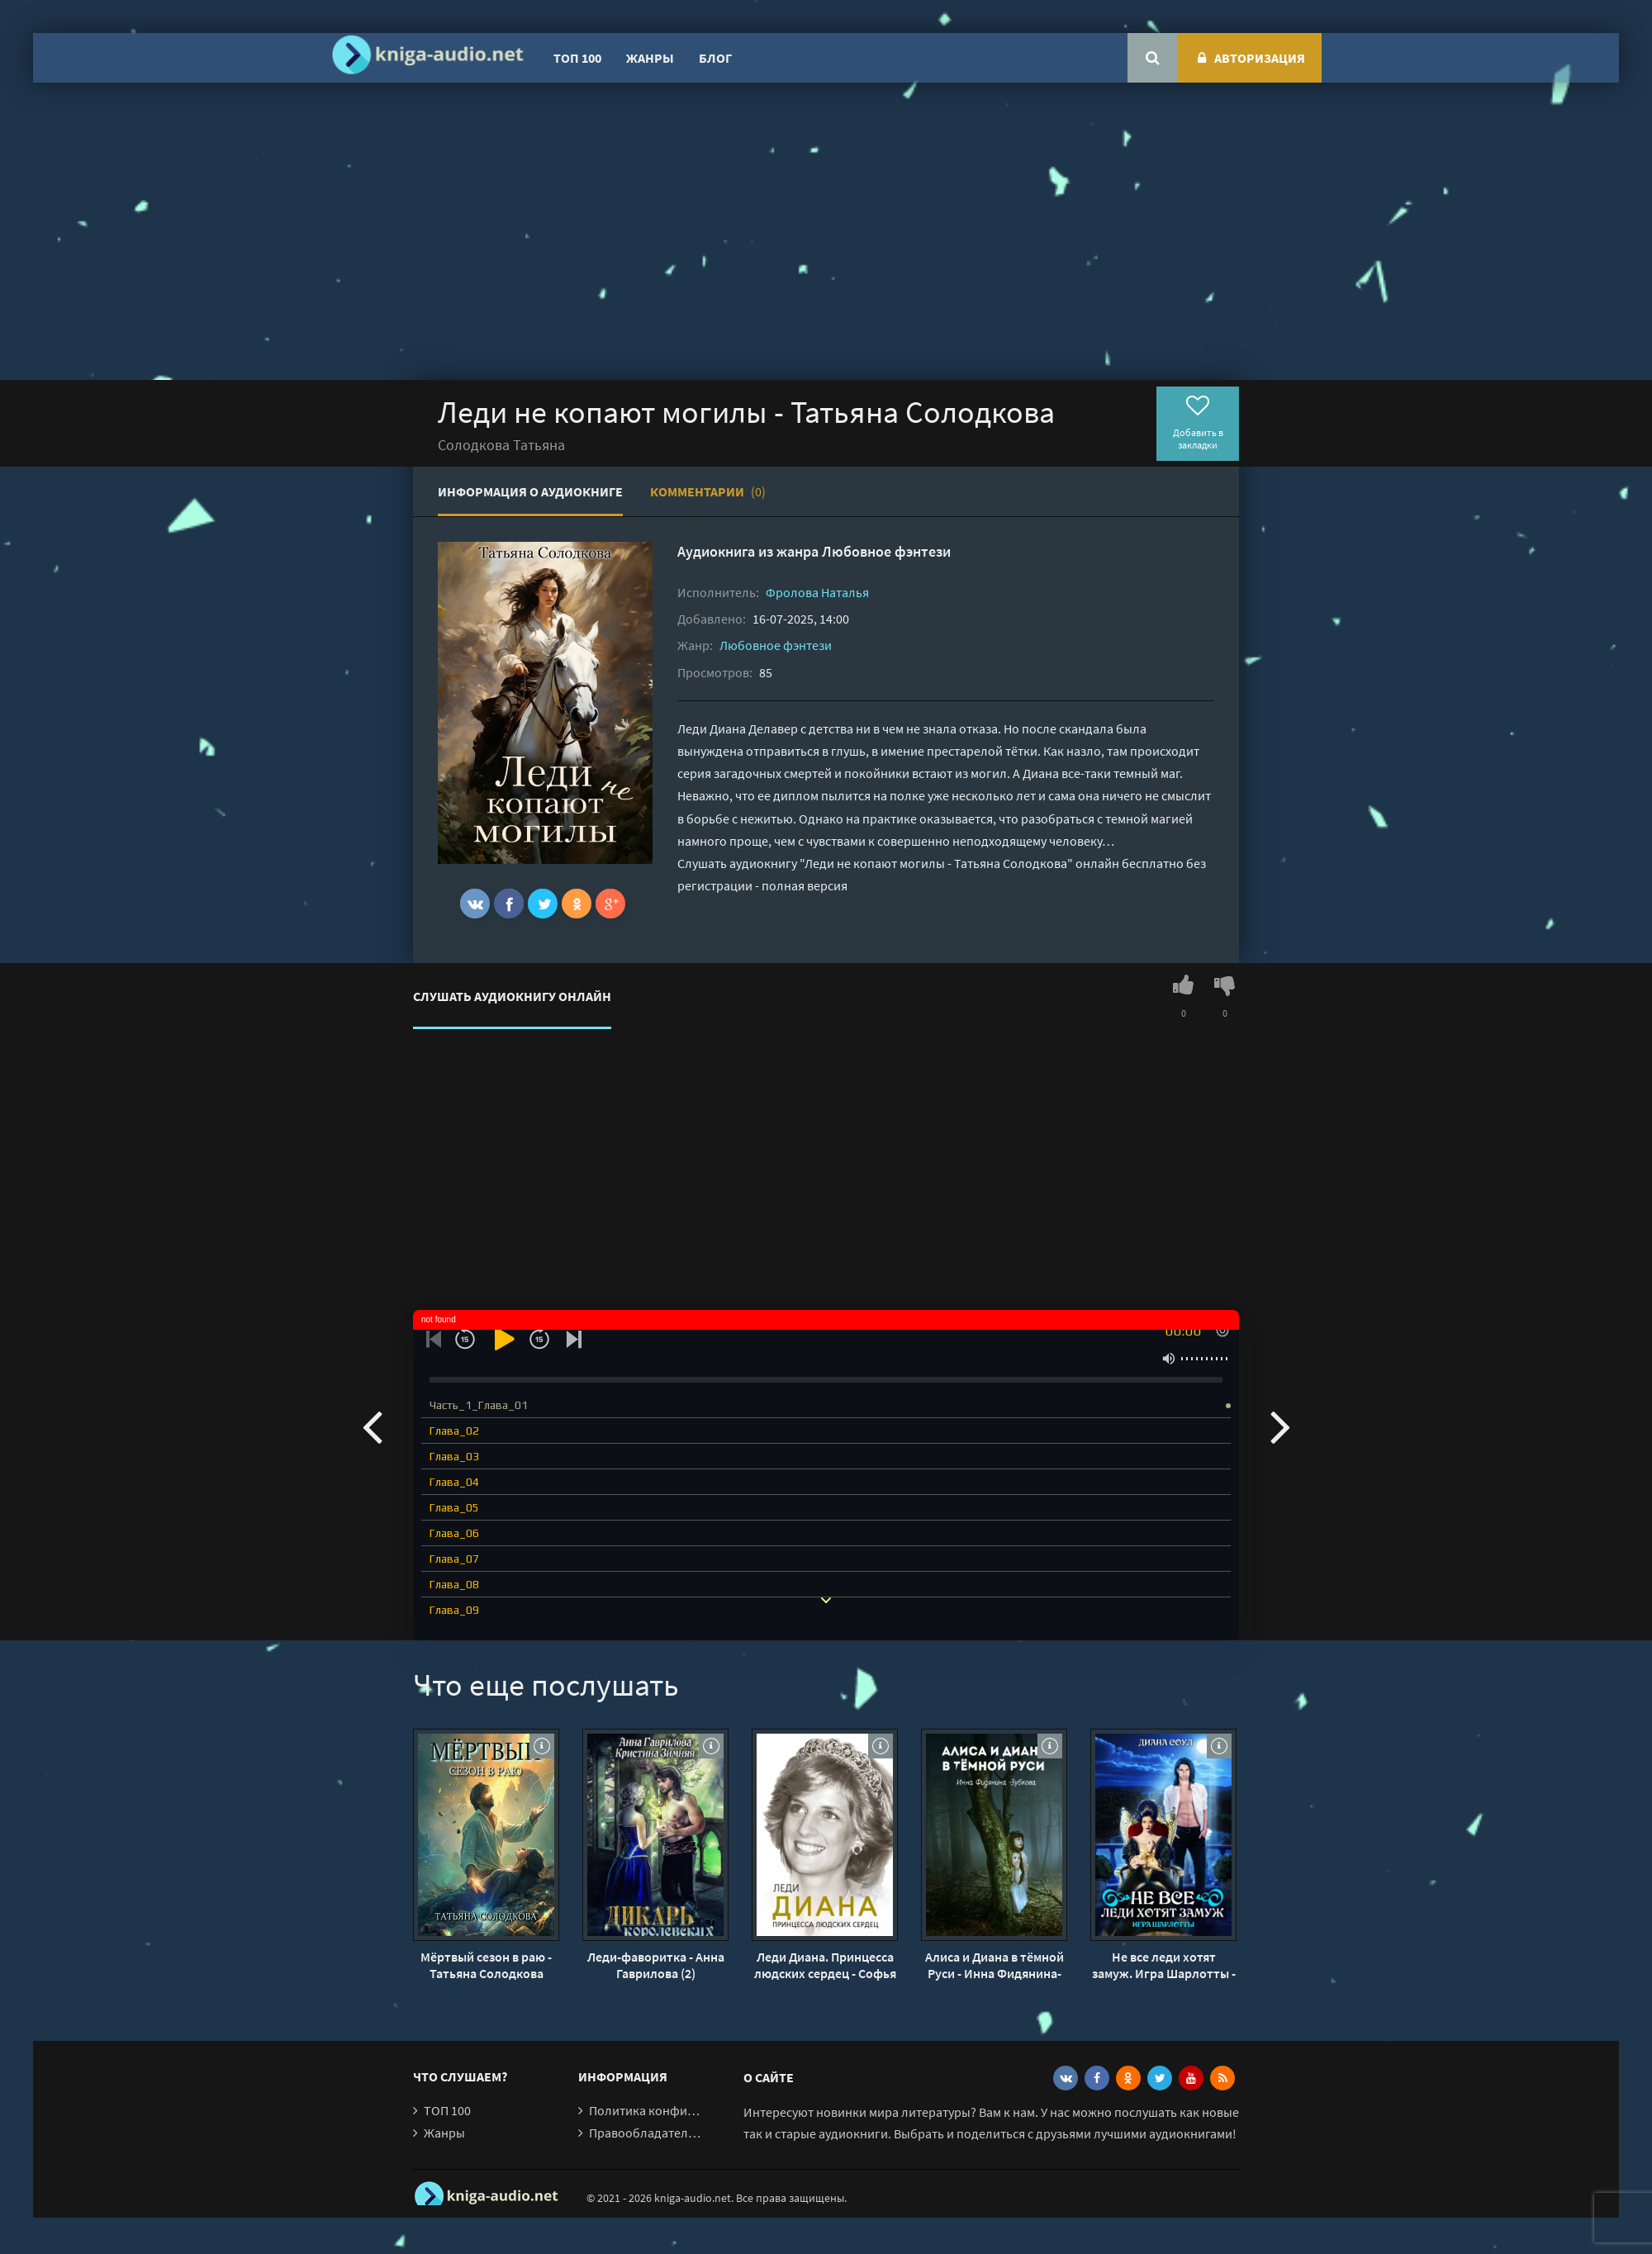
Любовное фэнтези (886, 551)
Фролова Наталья (817, 592)
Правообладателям (646, 2132)
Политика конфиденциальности (683, 2110)
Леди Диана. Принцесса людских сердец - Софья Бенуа (825, 1964)
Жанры (650, 58)
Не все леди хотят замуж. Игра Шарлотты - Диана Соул (1164, 1964)
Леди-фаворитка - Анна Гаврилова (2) (655, 1964)
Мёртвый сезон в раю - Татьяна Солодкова (486, 1964)
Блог (715, 58)
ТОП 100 (577, 58)
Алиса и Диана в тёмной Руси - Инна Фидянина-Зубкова (994, 1964)
